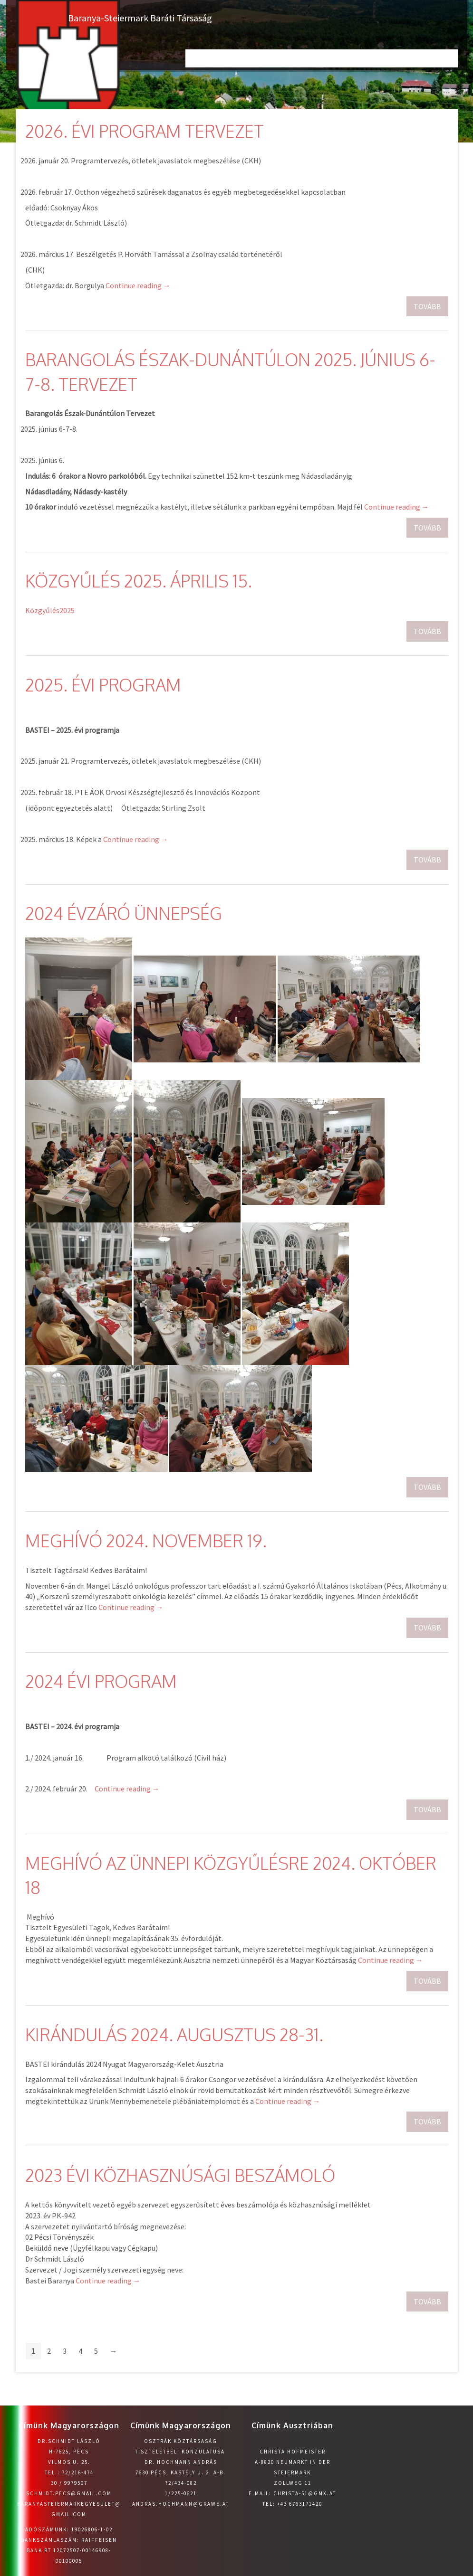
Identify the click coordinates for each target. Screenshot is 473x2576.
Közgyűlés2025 (50, 610)
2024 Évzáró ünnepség (123, 913)
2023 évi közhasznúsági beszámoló (180, 2175)
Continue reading (138, 285)
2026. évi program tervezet (144, 131)
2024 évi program (101, 1681)
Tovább (427, 306)
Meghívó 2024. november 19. (146, 1540)
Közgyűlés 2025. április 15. (138, 580)
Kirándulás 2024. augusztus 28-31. (174, 2034)
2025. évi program (103, 684)
